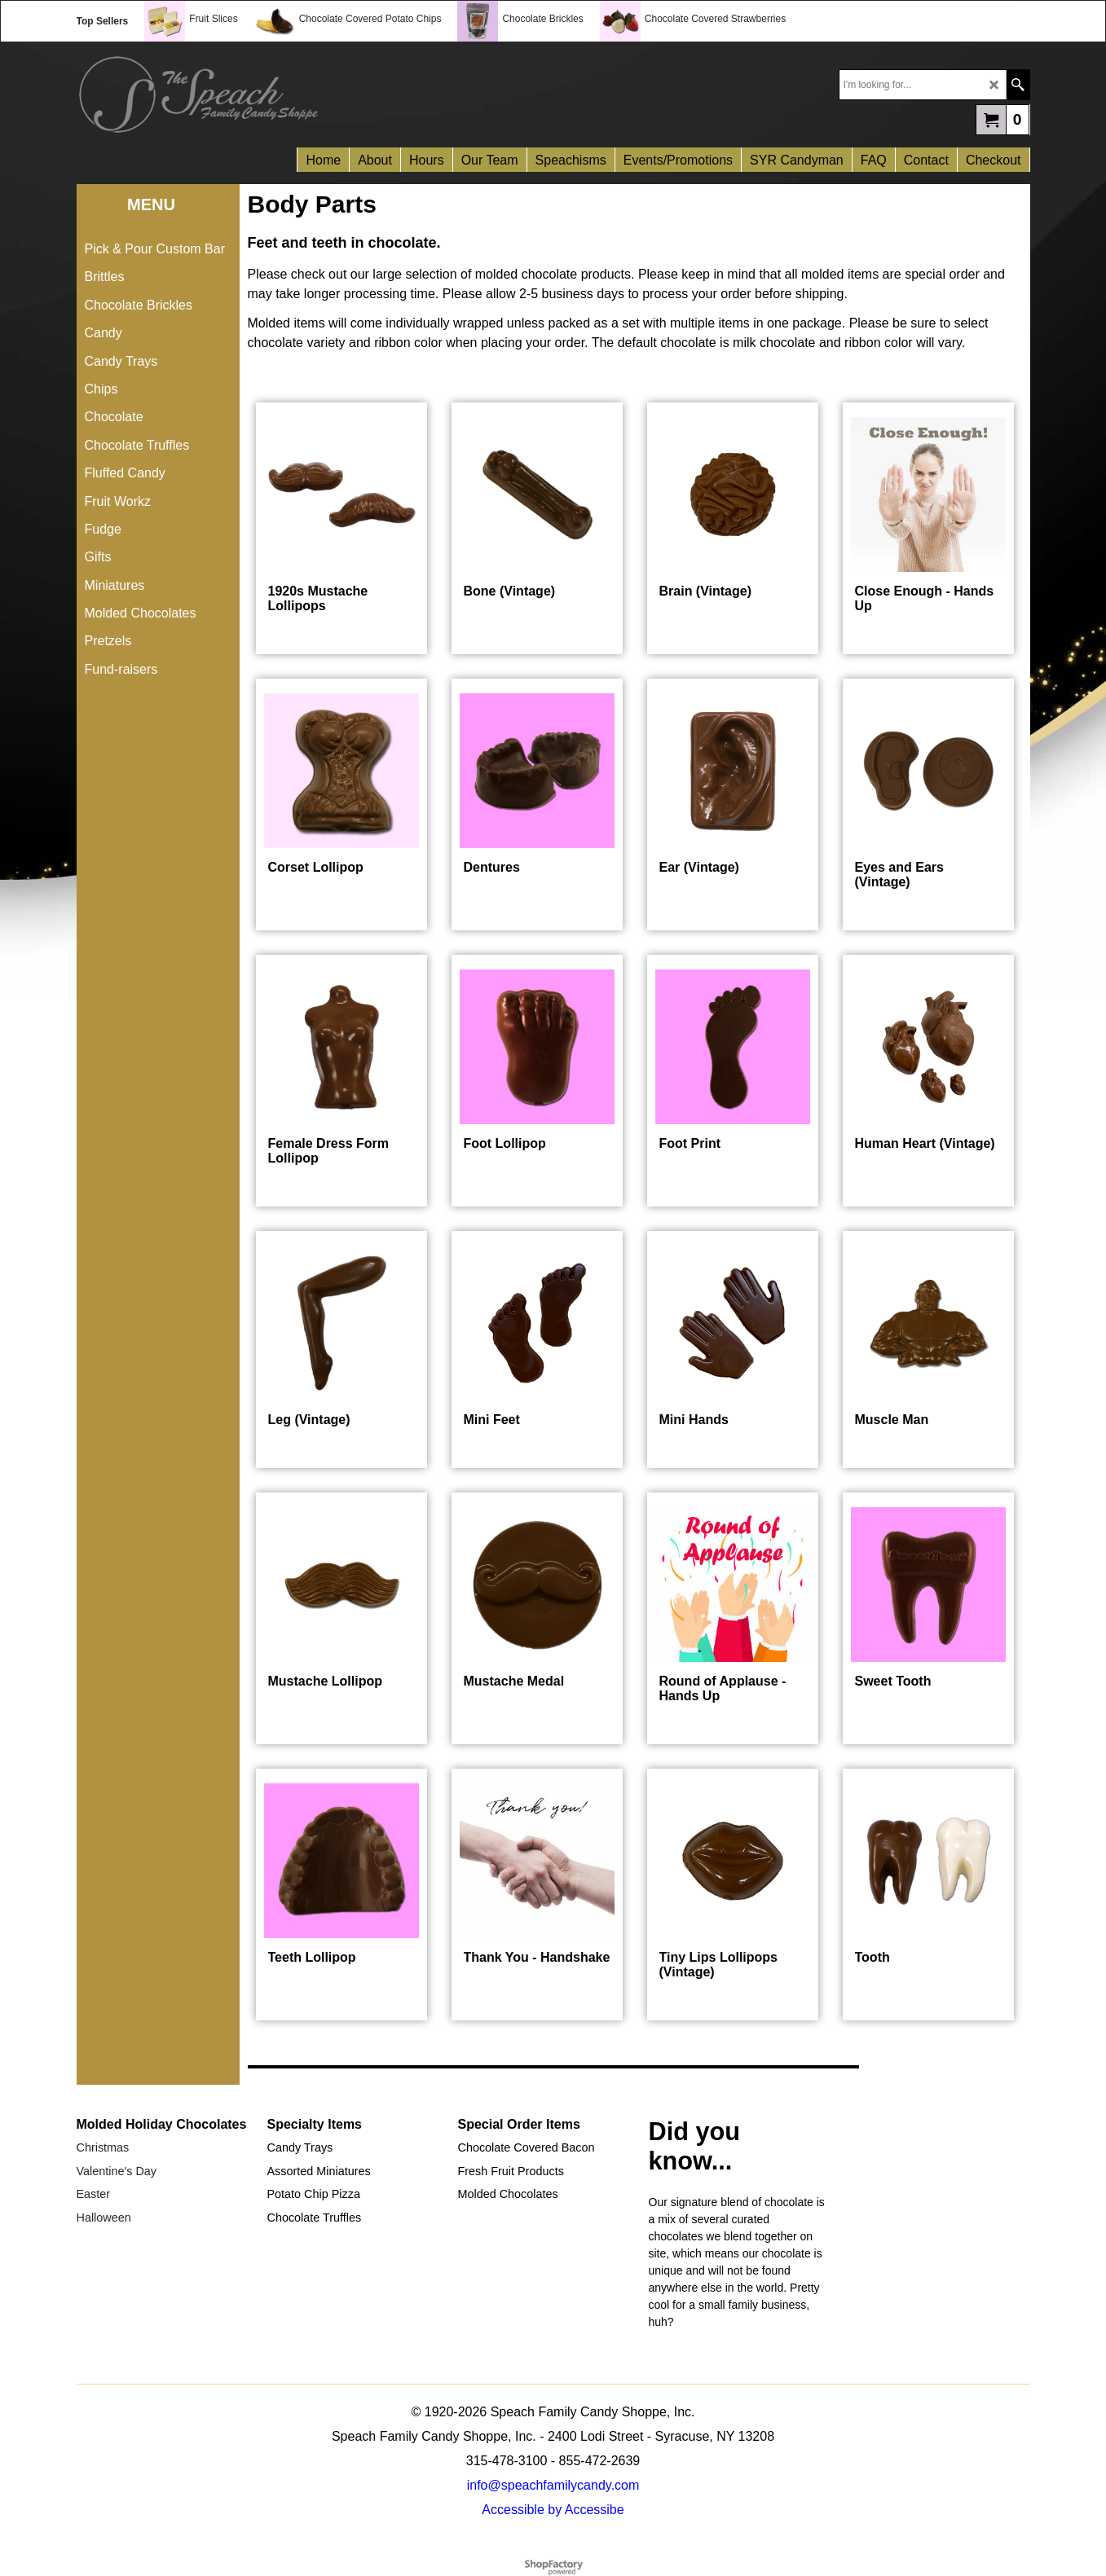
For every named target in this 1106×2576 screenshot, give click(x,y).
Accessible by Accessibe (553, 2510)
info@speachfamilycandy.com (553, 2485)
